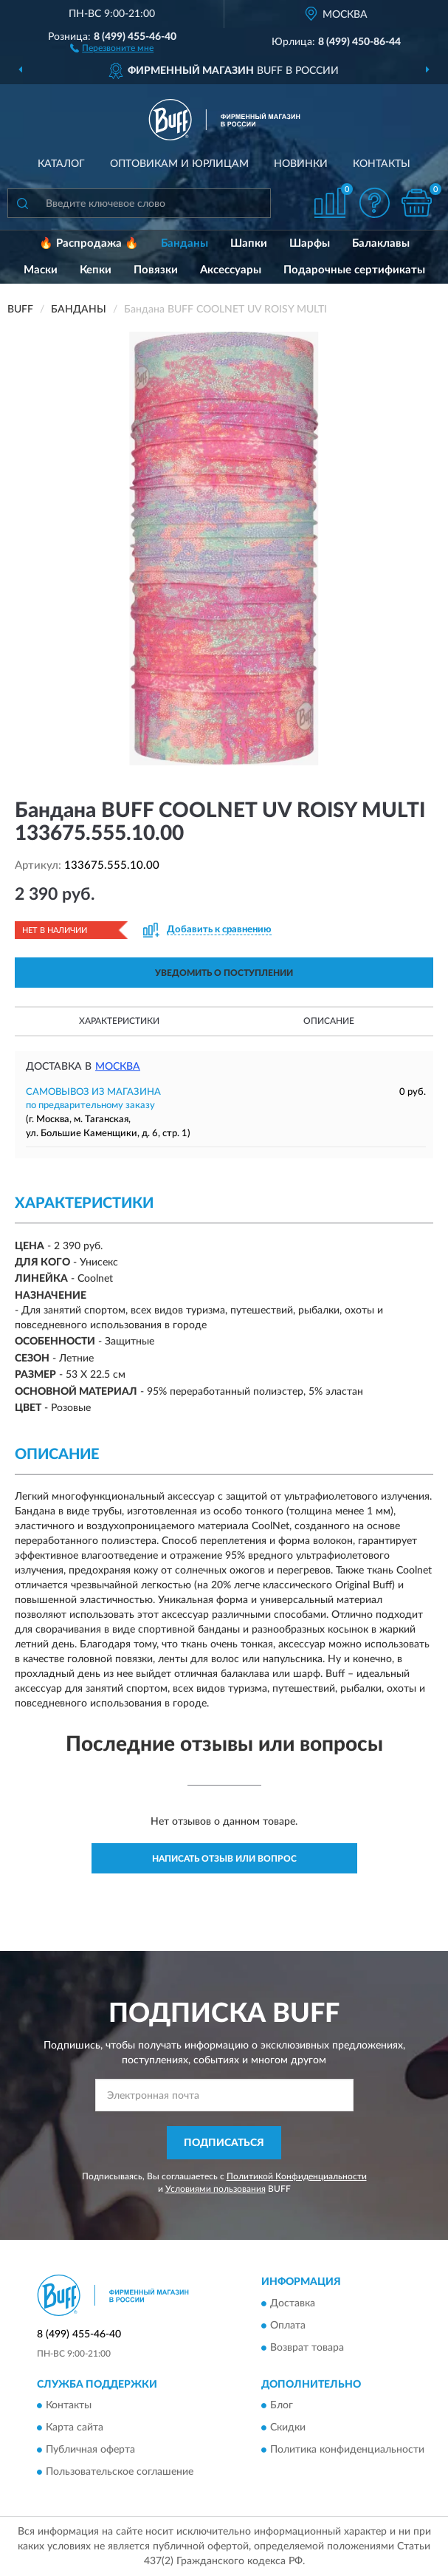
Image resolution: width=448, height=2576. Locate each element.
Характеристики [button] (119, 1021)
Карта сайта (74, 2427)
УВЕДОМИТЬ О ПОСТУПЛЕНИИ (224, 972)
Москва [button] (117, 1067)
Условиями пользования (215, 2188)
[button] (112, 47)
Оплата (288, 2325)
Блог (281, 2405)
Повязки (156, 270)
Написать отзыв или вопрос (224, 1858)
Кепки (95, 270)
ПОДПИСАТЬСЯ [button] (224, 2143)
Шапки (248, 243)
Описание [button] (328, 1021)
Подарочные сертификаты (354, 270)
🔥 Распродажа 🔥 (89, 243)
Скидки (288, 2427)
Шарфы (309, 243)
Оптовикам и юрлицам (179, 164)
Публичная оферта (90, 2450)
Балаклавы (381, 243)
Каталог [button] (61, 164)
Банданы (184, 243)
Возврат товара (307, 2348)
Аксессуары (230, 270)
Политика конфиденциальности (347, 2450)
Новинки (301, 164)
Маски (41, 270)
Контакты (381, 164)
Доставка (292, 2303)
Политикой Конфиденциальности (297, 2176)
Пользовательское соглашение (119, 2472)
